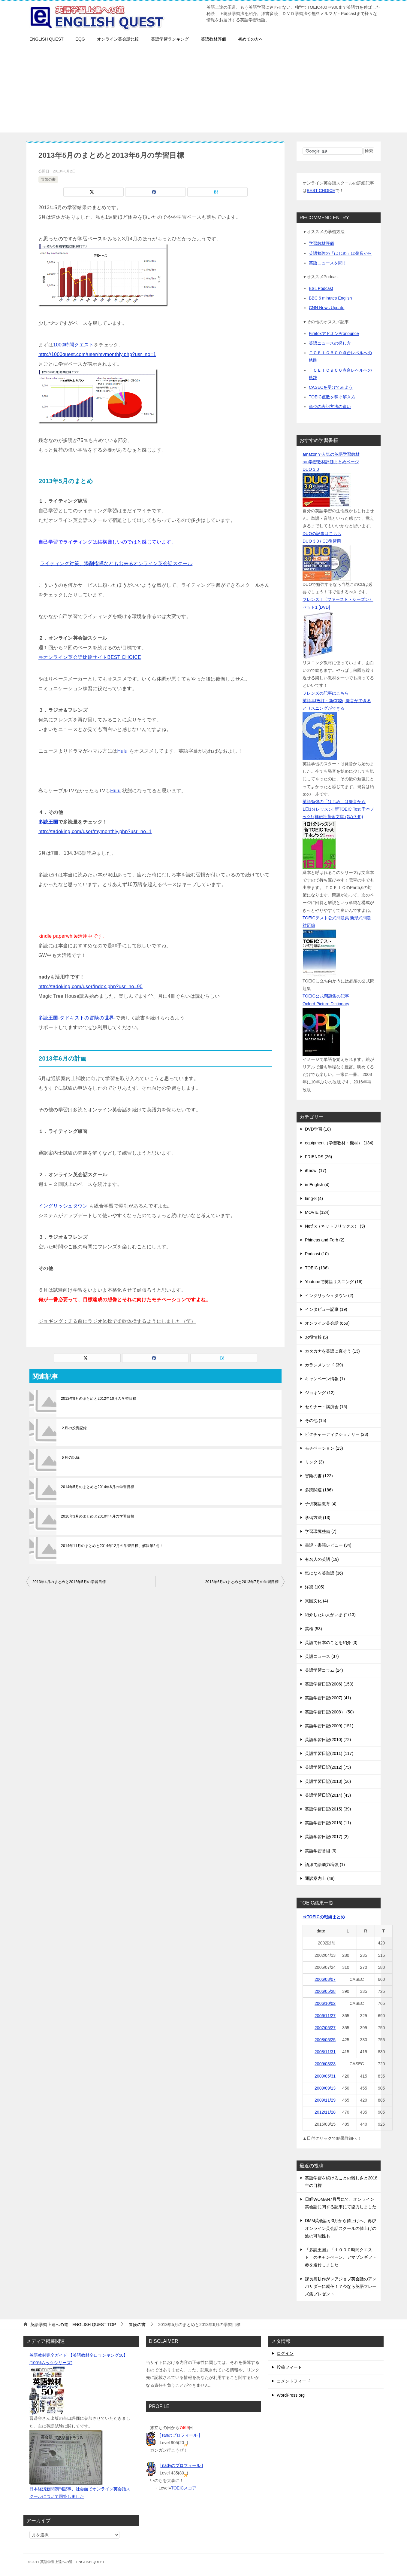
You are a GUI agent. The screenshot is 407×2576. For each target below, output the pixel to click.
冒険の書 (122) (319, 1475)
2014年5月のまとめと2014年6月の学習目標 (97, 1487)
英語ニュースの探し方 (330, 343)
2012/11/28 (325, 2112)
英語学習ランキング (170, 39)
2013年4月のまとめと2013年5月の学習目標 (69, 1582)
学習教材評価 (321, 243)
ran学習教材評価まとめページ (331, 461)
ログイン (285, 2353)
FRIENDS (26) (318, 1156)
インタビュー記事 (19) (326, 1309)
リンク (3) (314, 1462)
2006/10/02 (325, 2003)
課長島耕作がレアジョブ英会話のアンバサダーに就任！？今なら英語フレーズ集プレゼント (340, 2286)
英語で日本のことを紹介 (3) (331, 1642)
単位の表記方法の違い (330, 406)
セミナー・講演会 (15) (326, 1406)
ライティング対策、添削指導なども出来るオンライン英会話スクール (116, 563)
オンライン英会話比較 (118, 39)
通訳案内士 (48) (320, 1878)
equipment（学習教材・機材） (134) (339, 1142)
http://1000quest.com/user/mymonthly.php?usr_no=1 (97, 354)
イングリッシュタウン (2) (329, 1295)
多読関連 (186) (319, 1489)
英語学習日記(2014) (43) (328, 1795)
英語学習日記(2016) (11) (328, 1822)
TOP (73, 2324)
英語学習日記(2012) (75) (328, 1767)
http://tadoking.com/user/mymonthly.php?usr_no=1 (95, 831)
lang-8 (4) (314, 1198)
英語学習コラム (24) (324, 1670)
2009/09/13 (325, 2088)
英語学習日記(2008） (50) (329, 1712)
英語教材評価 (213, 39)
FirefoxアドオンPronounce (334, 333)
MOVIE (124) (317, 1212)
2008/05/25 (325, 2039)
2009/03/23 (325, 2063)
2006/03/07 (325, 1979)
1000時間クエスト (73, 344)
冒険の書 (48, 179)
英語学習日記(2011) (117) (329, 1753)
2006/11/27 (325, 2015)
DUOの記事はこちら (322, 533)
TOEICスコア (184, 2488)
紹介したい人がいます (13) (330, 1614)
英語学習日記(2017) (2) (326, 1836)
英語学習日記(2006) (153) (329, 1684)
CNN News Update (326, 307)
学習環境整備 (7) (320, 1531)
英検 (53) (313, 1628)
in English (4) (317, 1184)
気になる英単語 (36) (324, 1573)
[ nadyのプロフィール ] (181, 2465)
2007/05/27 (325, 2027)
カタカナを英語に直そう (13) (332, 1351)
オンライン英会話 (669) (327, 1323)
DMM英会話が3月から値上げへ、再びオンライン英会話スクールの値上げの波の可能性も (340, 2228)
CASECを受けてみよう (331, 387)
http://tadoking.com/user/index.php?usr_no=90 (90, 986)
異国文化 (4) (316, 1600)
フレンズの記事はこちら (326, 693)
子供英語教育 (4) (320, 1503)
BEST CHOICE (321, 190)
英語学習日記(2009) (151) (329, 1725)
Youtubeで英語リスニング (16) (334, 1281)
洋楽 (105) (314, 1587)
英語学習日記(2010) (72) (328, 1739)
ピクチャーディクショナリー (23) (336, 1434)
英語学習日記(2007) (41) (328, 1697)
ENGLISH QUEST (46, 39)
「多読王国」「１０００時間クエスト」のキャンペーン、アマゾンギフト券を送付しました (340, 2257)
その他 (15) (315, 1420)
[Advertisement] (203, 90)
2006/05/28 (325, 1991)
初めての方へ (250, 39)
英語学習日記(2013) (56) (328, 1781)
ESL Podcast (321, 288)
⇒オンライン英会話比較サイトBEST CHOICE (89, 657)
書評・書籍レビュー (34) (328, 1545)
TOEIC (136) (317, 1267)
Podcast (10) (317, 1253)
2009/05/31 (325, 2076)
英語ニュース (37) (322, 1656)
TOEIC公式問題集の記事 (326, 996)
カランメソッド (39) (324, 1365)
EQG (80, 39)
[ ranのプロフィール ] (180, 2435)
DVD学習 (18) (318, 1129)
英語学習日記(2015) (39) (328, 1809)
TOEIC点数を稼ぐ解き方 (332, 396)
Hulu (122, 751)
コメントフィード (293, 2381)
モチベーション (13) (324, 1448)
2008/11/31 (325, 2051)
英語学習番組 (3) (320, 1850)
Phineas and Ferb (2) (325, 1240)
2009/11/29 (325, 2100)
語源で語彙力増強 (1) (325, 1864)
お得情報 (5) (316, 1337)
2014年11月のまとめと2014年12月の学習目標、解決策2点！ (112, 1546)
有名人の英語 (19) (322, 1559)
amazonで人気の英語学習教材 (331, 454)
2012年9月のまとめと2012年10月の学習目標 (98, 1398)
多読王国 (48, 821)
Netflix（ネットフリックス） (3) (335, 1226)
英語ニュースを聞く (328, 262)
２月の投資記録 (74, 1428)
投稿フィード (289, 2367)
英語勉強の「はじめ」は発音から (340, 253)
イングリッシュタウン (63, 1205)
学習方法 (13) (317, 1517)
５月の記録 (70, 1457)
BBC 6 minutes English (330, 298)
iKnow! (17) (315, 1170)
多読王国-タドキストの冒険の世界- (77, 1017)
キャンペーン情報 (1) (325, 1378)
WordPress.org (291, 2395)
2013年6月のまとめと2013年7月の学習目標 (242, 1582)
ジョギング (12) (320, 1392)
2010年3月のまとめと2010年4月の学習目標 (97, 1516)
